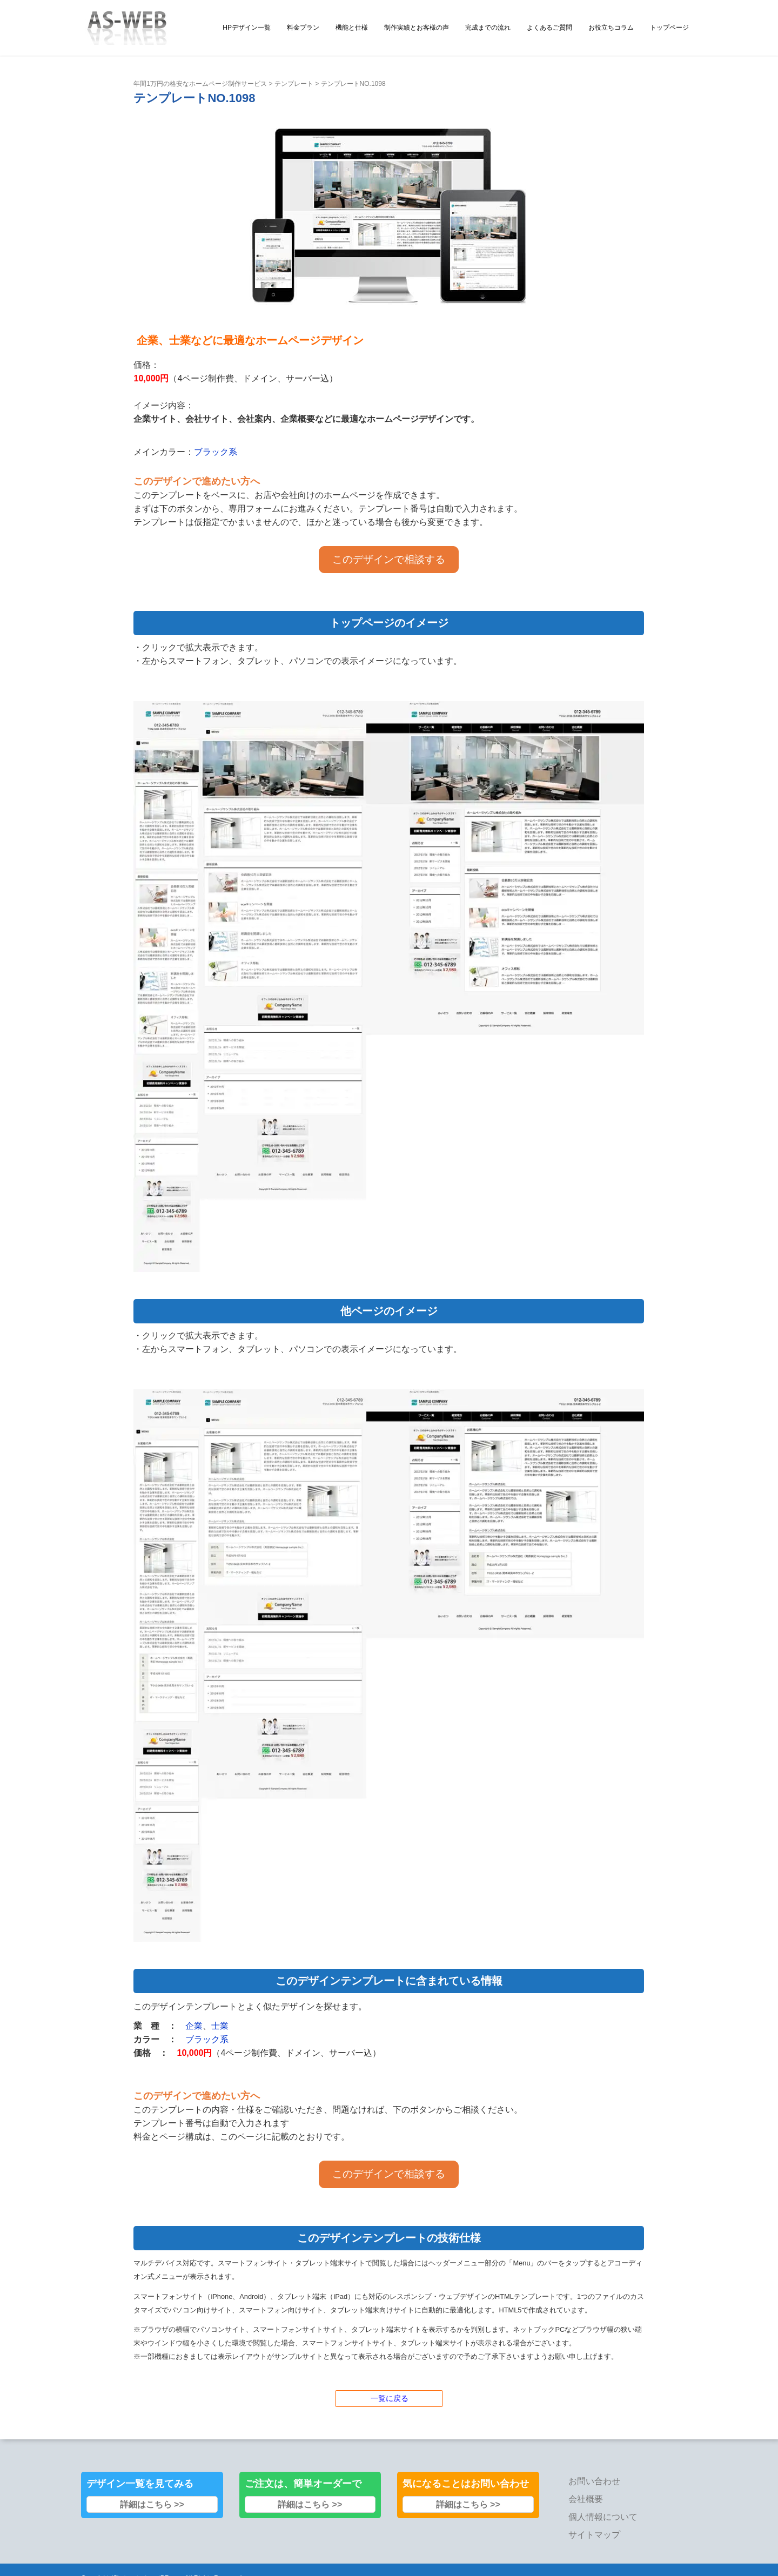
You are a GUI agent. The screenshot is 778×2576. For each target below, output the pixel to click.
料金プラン (303, 27)
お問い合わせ (594, 2481)
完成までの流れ (488, 27)
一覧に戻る (389, 2398)
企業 (194, 2025)
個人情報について (603, 2516)
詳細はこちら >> (152, 2504)
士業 (220, 2025)
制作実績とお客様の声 (416, 27)
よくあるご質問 (549, 27)
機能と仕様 (352, 27)
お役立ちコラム (611, 27)
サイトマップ (594, 2534)
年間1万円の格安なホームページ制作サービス (200, 84)
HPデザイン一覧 (247, 27)
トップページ (669, 27)
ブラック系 (215, 451)
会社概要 (585, 2499)
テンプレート (293, 84)
